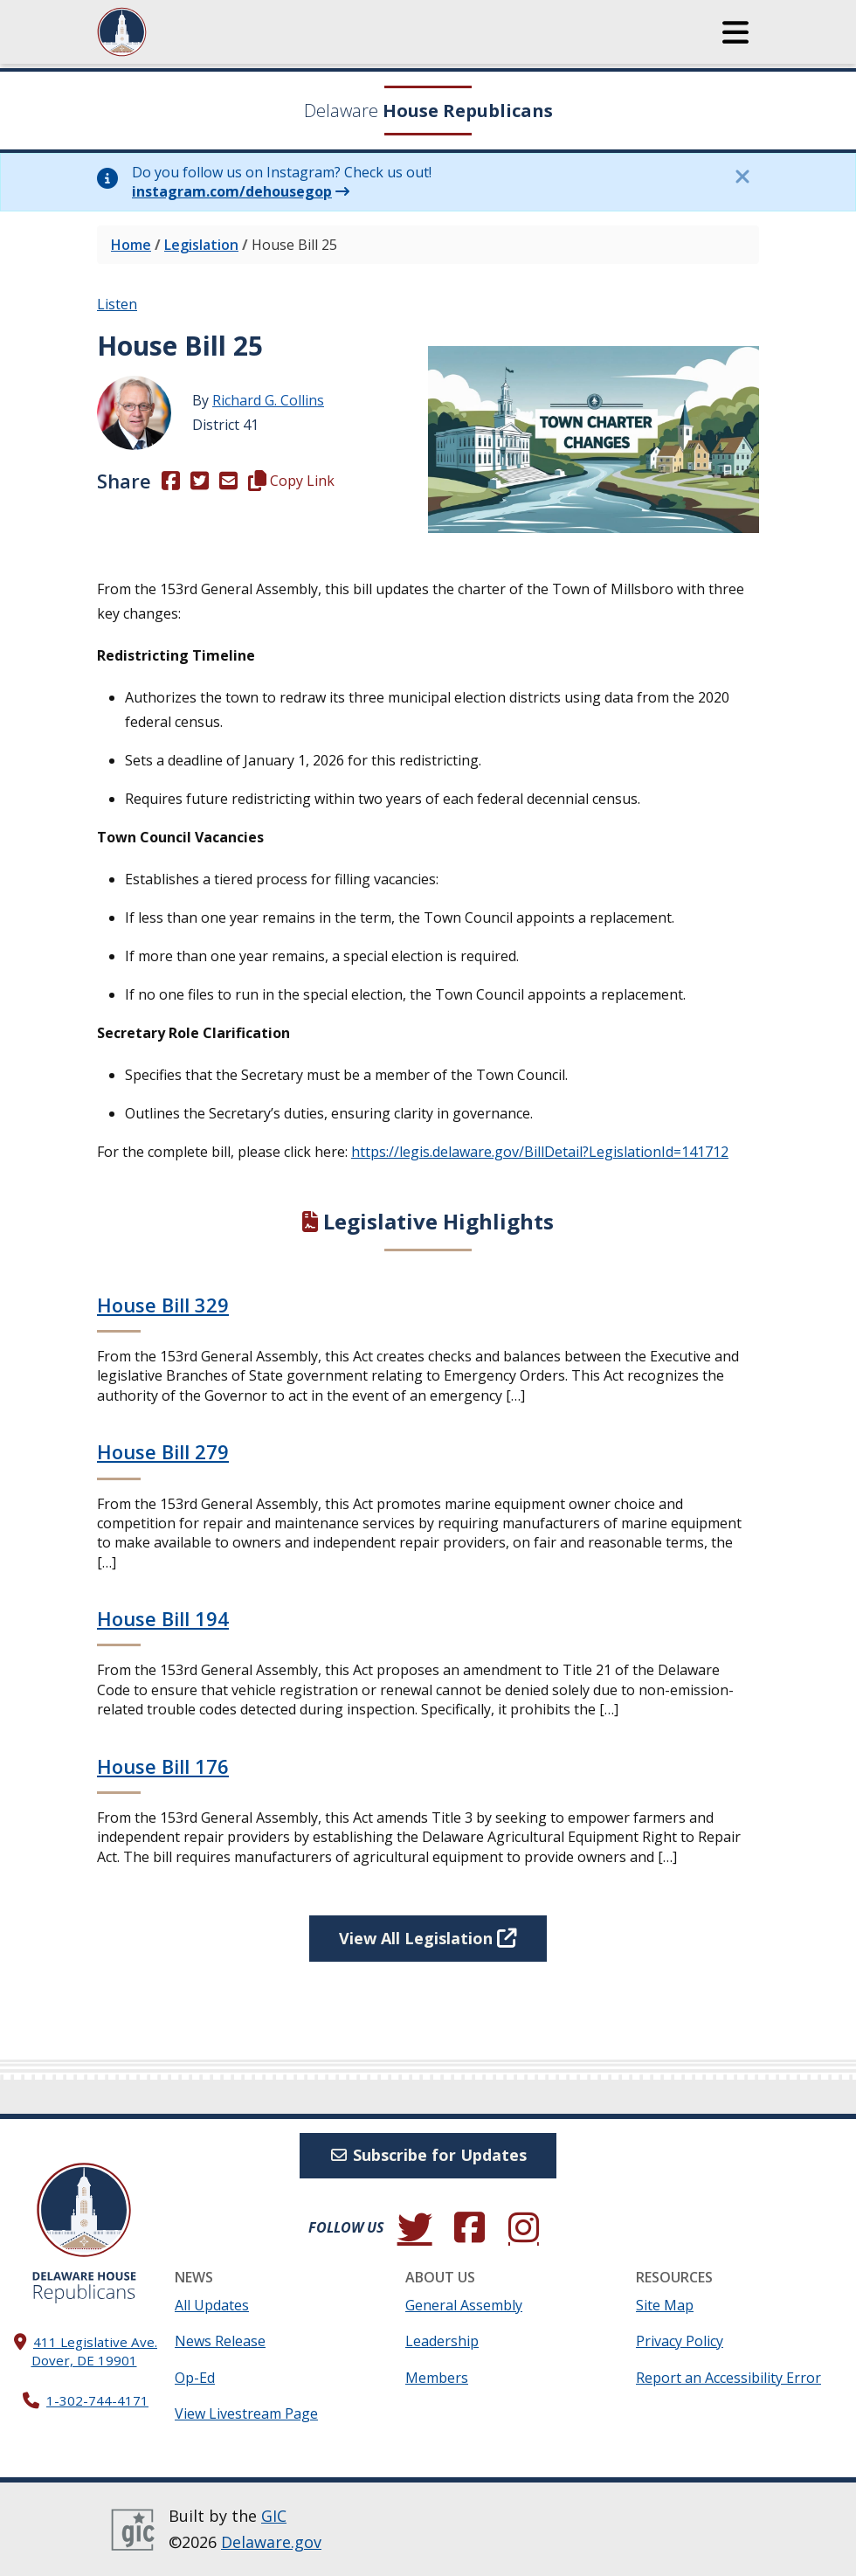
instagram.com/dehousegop (232, 191)
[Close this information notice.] (741, 176)
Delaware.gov (271, 2541)
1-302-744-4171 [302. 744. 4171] (97, 2400)
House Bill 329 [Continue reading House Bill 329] (163, 1304)
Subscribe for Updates (428, 2154)
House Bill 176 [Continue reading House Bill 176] (163, 1766)
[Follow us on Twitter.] (415, 2227)
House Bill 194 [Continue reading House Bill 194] (163, 1618)
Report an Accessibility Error (728, 2377)
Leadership (442, 2341)
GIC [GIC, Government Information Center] (273, 2515)
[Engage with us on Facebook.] (469, 2227)
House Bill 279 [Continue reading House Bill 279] (163, 1451)
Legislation (201, 244)
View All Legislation (428, 1938)
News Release (220, 2341)
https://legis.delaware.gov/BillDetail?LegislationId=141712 (539, 1151)
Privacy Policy (679, 2341)
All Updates (212, 2305)
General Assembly (463, 2305)
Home (131, 244)
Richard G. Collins (268, 400)
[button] (735, 32)
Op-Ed (195, 2377)
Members (436, 2377)
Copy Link (291, 480)
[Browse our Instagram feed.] (523, 2227)
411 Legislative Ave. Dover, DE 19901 (94, 2351)
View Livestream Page (246, 2413)
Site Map (665, 2305)
